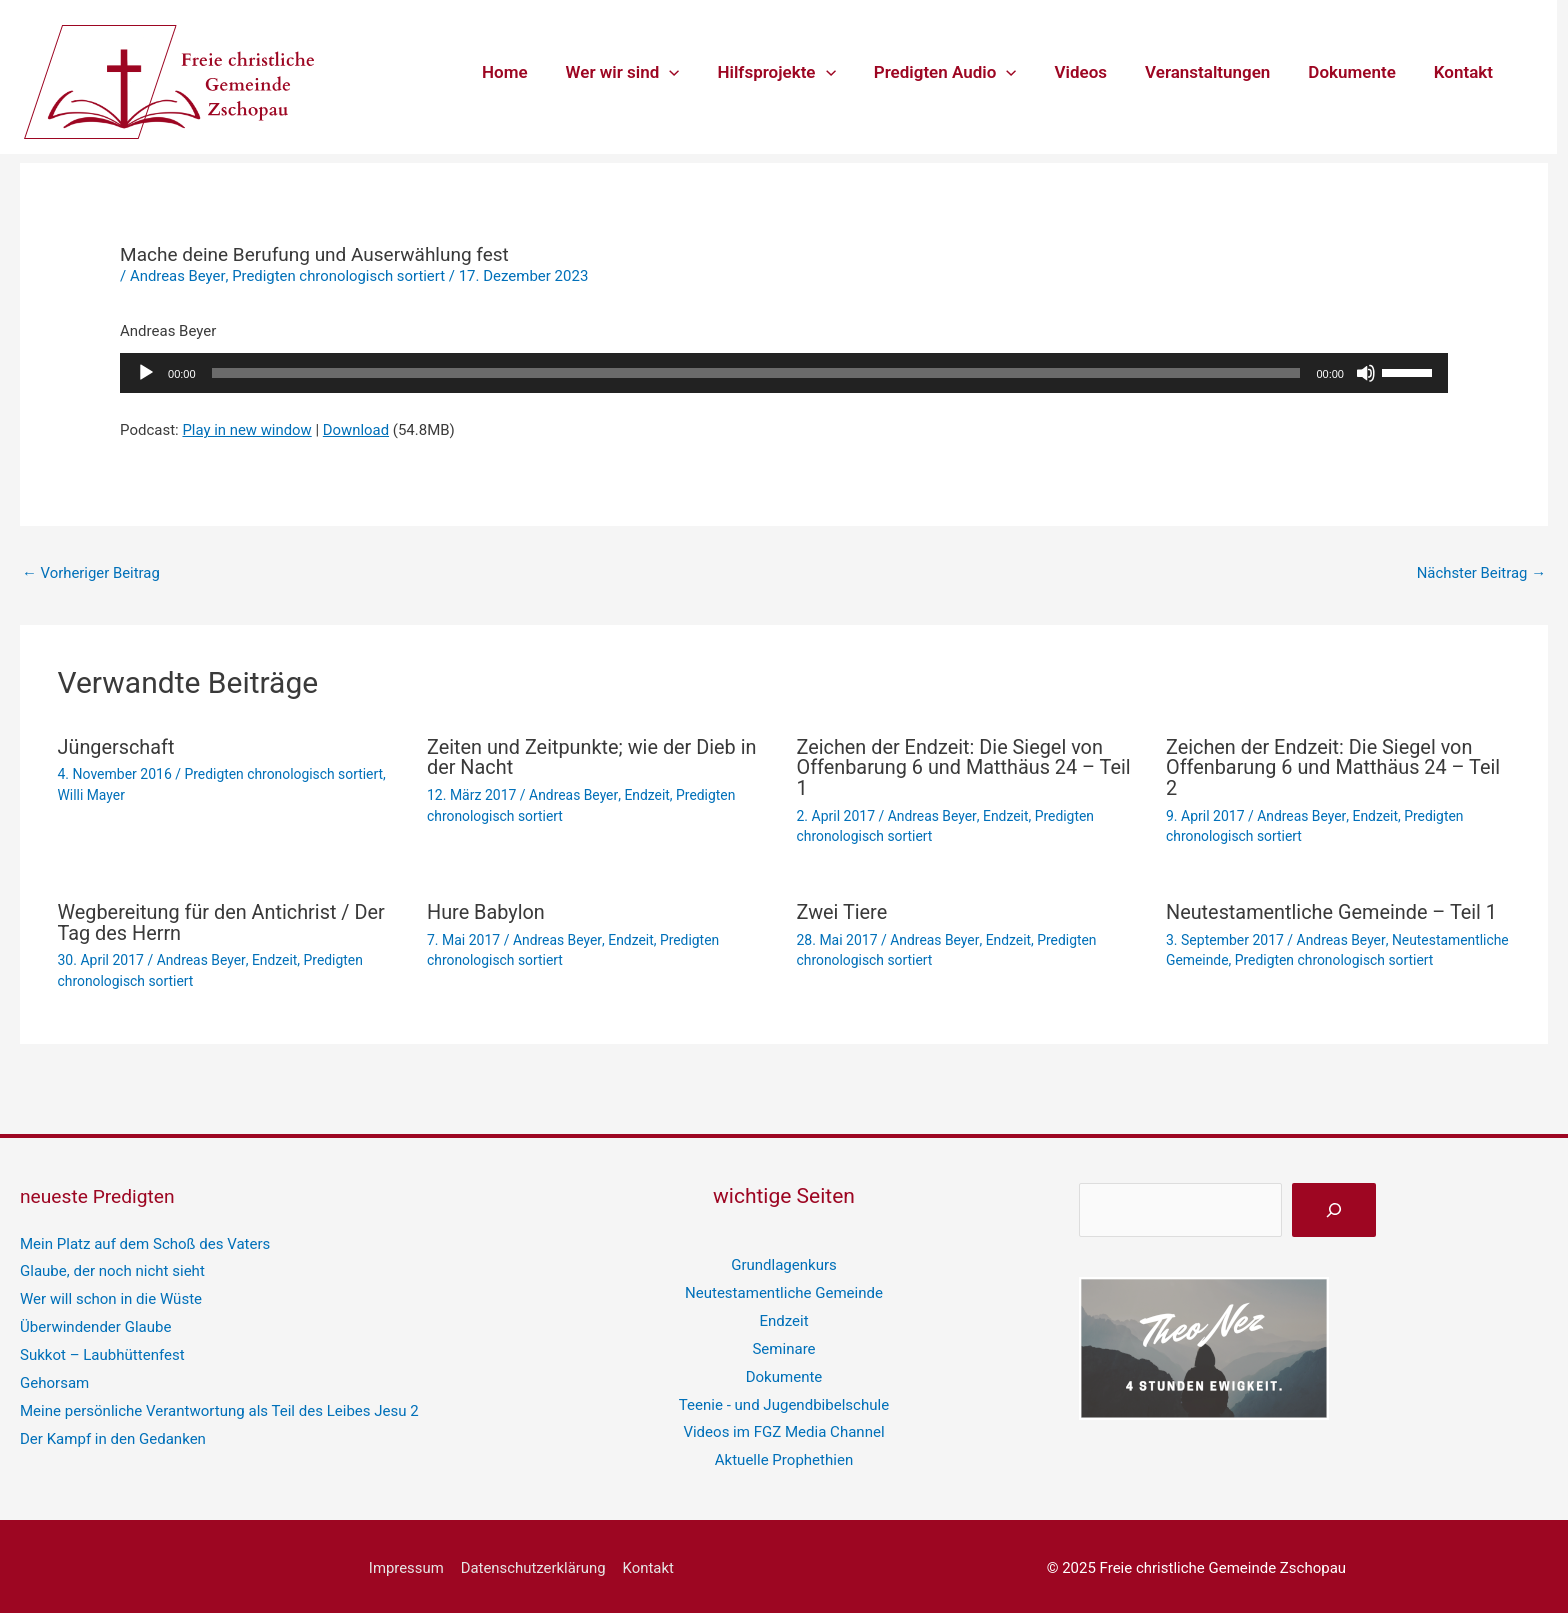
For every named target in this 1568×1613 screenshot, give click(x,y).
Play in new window (247, 430)
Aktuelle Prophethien (784, 1456)
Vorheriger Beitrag (91, 573)
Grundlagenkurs (783, 1261)
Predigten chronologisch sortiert (339, 276)
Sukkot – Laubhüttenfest (102, 1351)
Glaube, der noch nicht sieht (112, 1267)
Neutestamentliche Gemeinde (784, 1289)
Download (357, 430)
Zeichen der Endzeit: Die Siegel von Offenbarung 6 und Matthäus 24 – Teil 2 (1334, 767)
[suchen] (1334, 1206)
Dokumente (1357, 72)
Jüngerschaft (117, 747)
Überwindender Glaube (95, 1323)
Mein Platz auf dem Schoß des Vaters (145, 1240)
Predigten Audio (963, 72)
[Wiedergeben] (146, 373)
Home (535, 72)
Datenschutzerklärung (533, 1563)
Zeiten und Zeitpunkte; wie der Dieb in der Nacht (593, 757)
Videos (1095, 72)
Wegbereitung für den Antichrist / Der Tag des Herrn (223, 919)
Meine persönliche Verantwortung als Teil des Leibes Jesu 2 (219, 1407)
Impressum (407, 1563)
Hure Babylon (486, 909)
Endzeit (647, 794)
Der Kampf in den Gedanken (113, 1434)
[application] (695, 72)
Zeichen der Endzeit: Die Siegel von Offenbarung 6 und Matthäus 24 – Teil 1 (965, 767)
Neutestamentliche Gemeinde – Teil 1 (1333, 909)
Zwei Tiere (842, 909)
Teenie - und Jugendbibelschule (784, 1400)
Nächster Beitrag (1481, 573)
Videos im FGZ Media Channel (784, 1428)
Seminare (783, 1344)
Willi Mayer (92, 794)
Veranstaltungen (1217, 72)
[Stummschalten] (1366, 373)
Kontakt (1465, 72)
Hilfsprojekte (798, 72)
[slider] (756, 373)
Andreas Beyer (177, 276)
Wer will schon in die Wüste (111, 1295)
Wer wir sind (649, 72)
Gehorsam (54, 1379)
